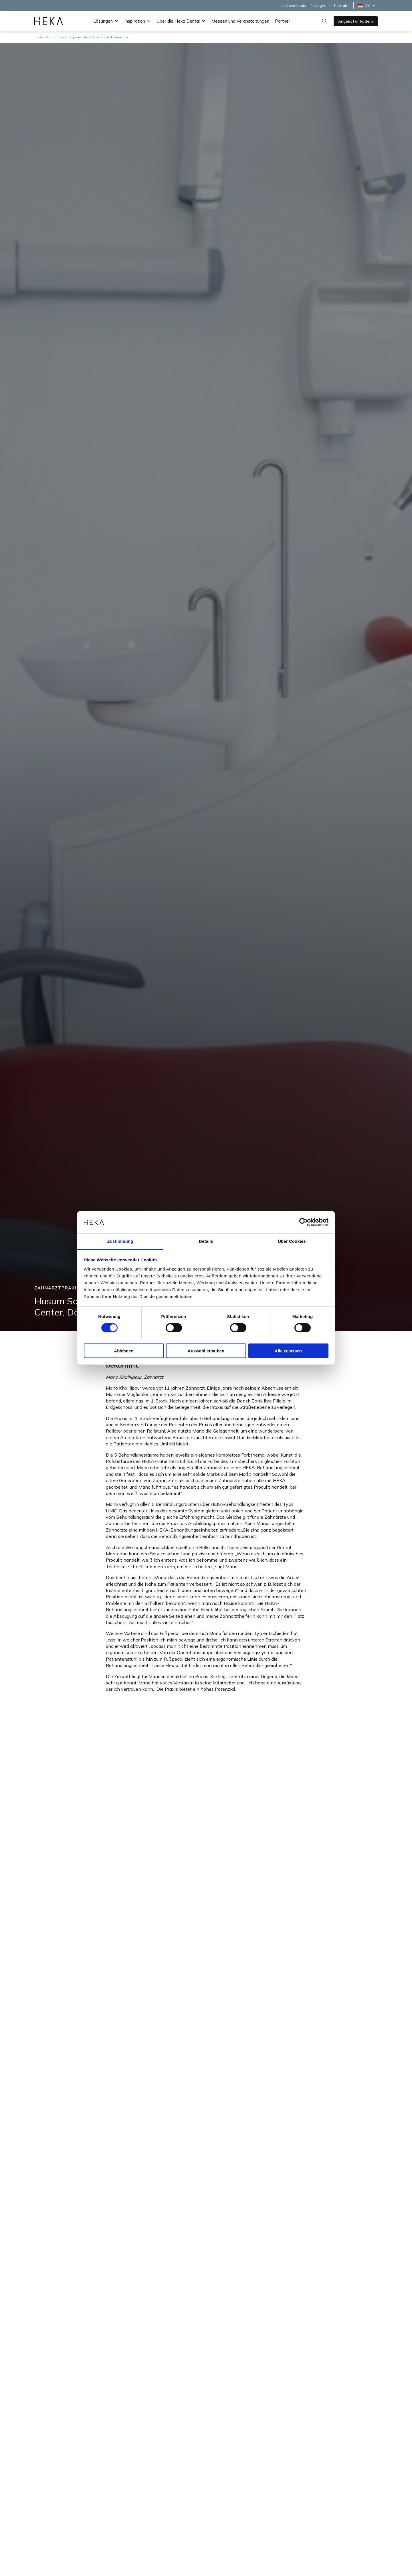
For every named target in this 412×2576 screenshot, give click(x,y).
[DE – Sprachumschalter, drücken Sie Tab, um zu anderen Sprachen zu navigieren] (368, 5)
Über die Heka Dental (181, 21)
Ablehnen (123, 1350)
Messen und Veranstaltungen (240, 21)
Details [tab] (206, 1241)
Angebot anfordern (355, 21)
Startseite (42, 37)
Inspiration (137, 21)
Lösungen (106, 21)
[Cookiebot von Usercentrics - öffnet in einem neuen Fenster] (303, 1222)
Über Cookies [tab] (292, 1241)
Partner (282, 21)
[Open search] (324, 21)
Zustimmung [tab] (120, 1241)
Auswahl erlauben (206, 1350)
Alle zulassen (288, 1350)
